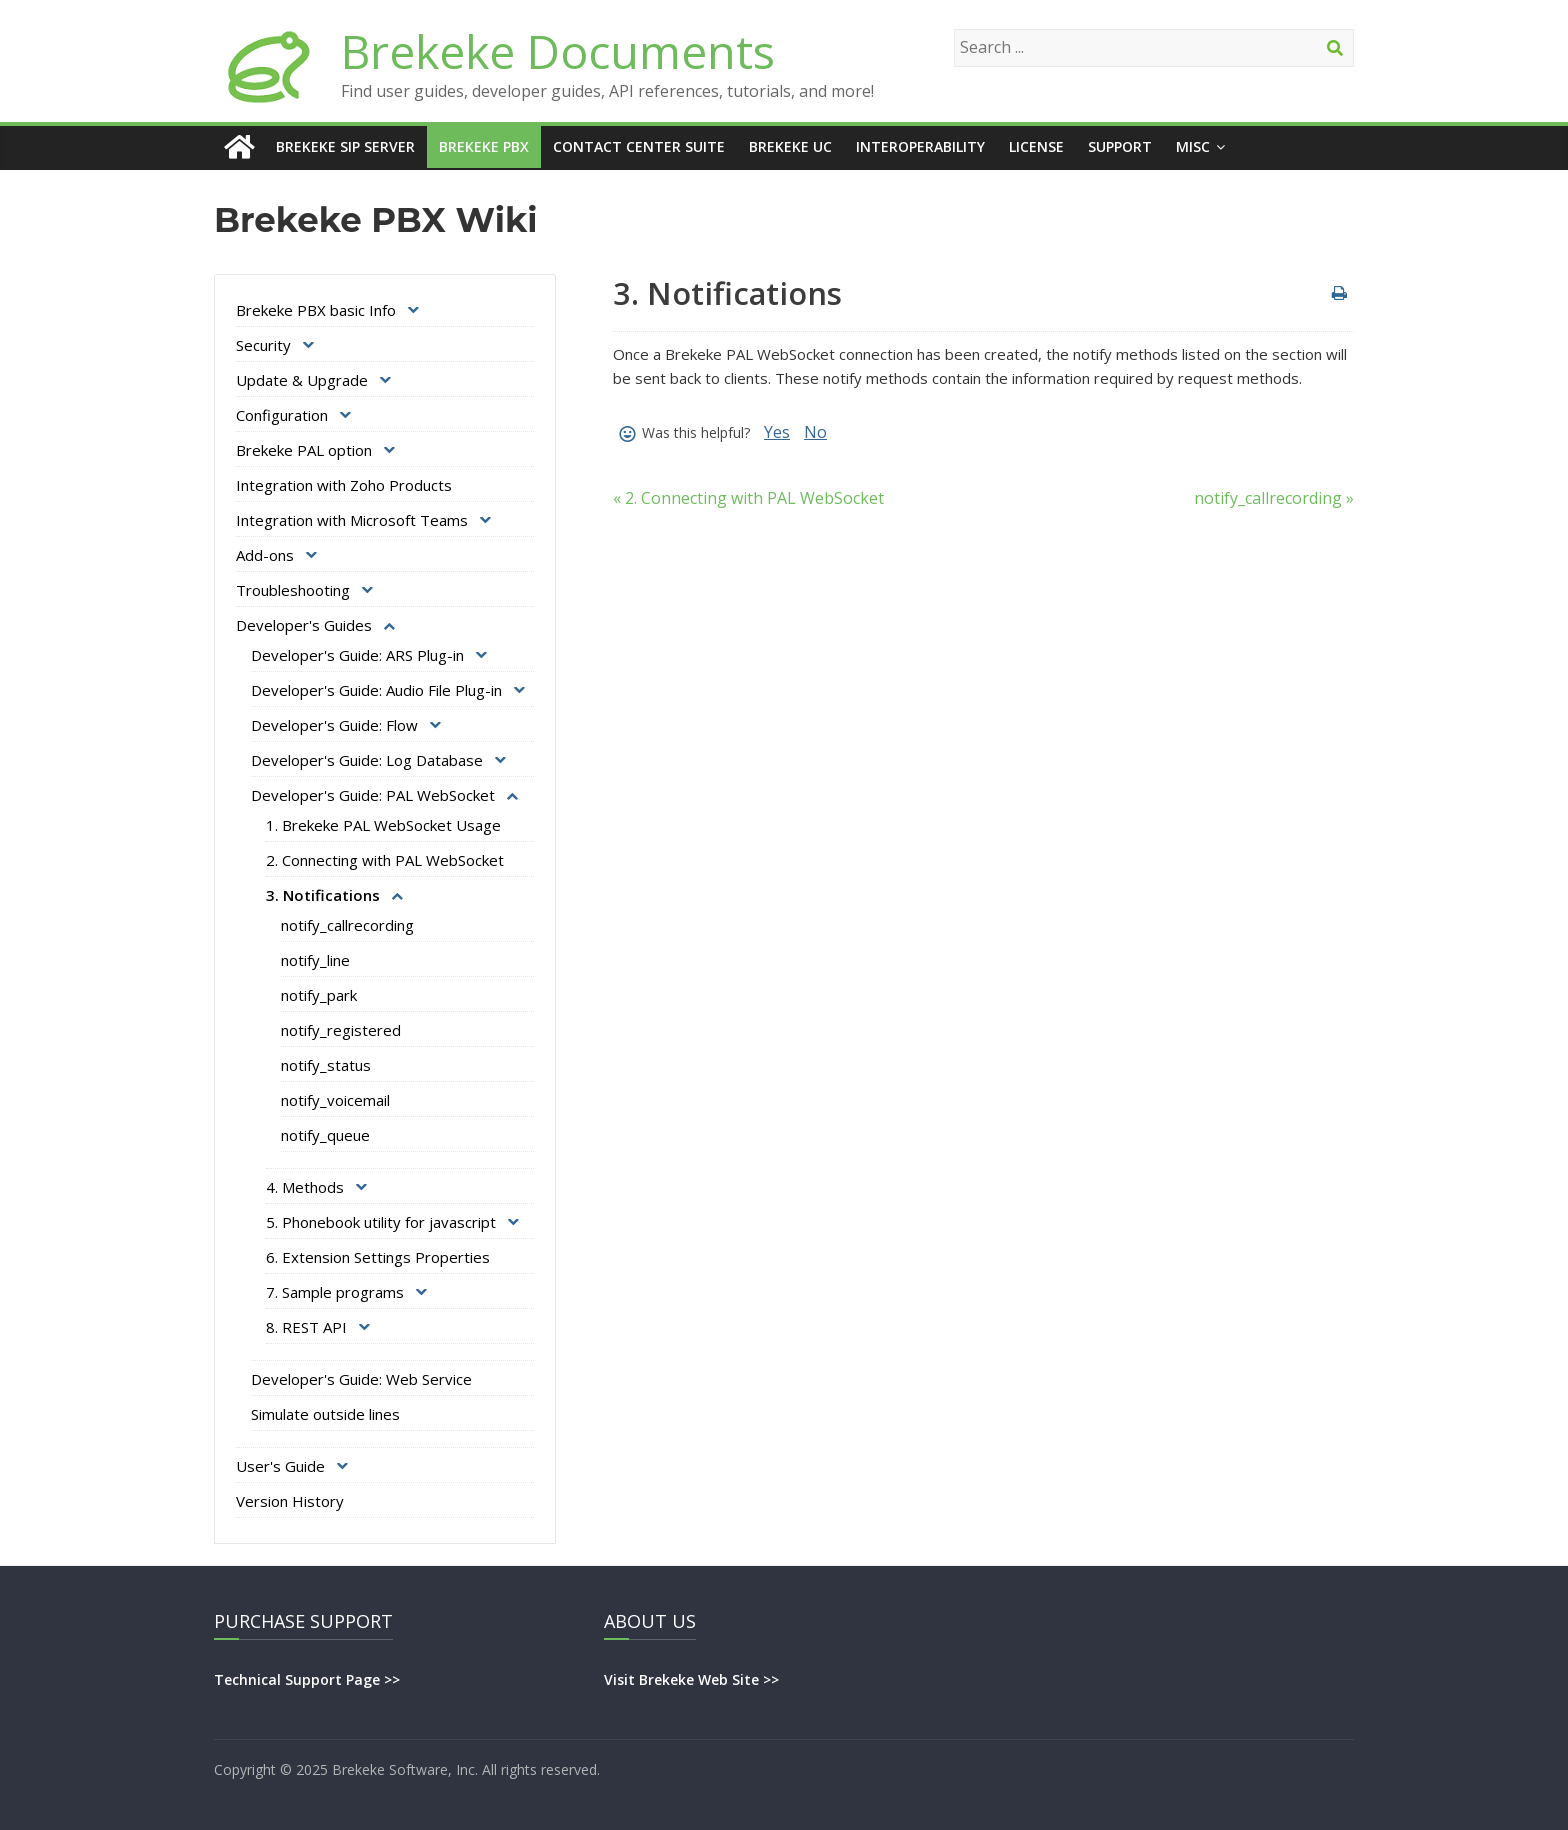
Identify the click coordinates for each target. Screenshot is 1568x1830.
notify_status (326, 1065)
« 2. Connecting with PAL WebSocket (748, 498)
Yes (777, 432)
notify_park (319, 995)
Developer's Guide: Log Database (367, 760)
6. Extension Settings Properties (378, 1257)
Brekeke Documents (558, 51)
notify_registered (341, 1030)
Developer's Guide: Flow (334, 725)
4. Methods (305, 1187)
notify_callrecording (347, 925)
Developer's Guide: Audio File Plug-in (376, 690)
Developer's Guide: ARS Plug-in (357, 655)
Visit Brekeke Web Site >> (691, 1679)
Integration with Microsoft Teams (352, 520)
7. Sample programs (335, 1292)
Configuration (282, 415)
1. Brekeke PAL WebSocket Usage (383, 825)
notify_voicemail (335, 1100)
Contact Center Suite (639, 146)
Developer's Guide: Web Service (361, 1379)
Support (1120, 146)
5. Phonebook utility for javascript (381, 1222)
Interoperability (920, 146)
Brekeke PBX (484, 146)
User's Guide (280, 1466)
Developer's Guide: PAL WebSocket (373, 795)
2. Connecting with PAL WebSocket (385, 860)
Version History (290, 1501)
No (815, 432)
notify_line (315, 960)
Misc (1193, 146)
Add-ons (265, 555)
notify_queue (325, 1135)
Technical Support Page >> (307, 1679)
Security (263, 345)
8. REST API (306, 1327)
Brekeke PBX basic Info (316, 310)
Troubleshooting (293, 590)
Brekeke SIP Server (345, 146)
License (1036, 146)
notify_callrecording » (1274, 498)
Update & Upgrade (302, 380)
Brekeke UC (790, 146)
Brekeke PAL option (304, 450)
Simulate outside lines (325, 1414)
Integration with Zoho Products (344, 485)
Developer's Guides (304, 625)
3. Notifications (323, 895)
